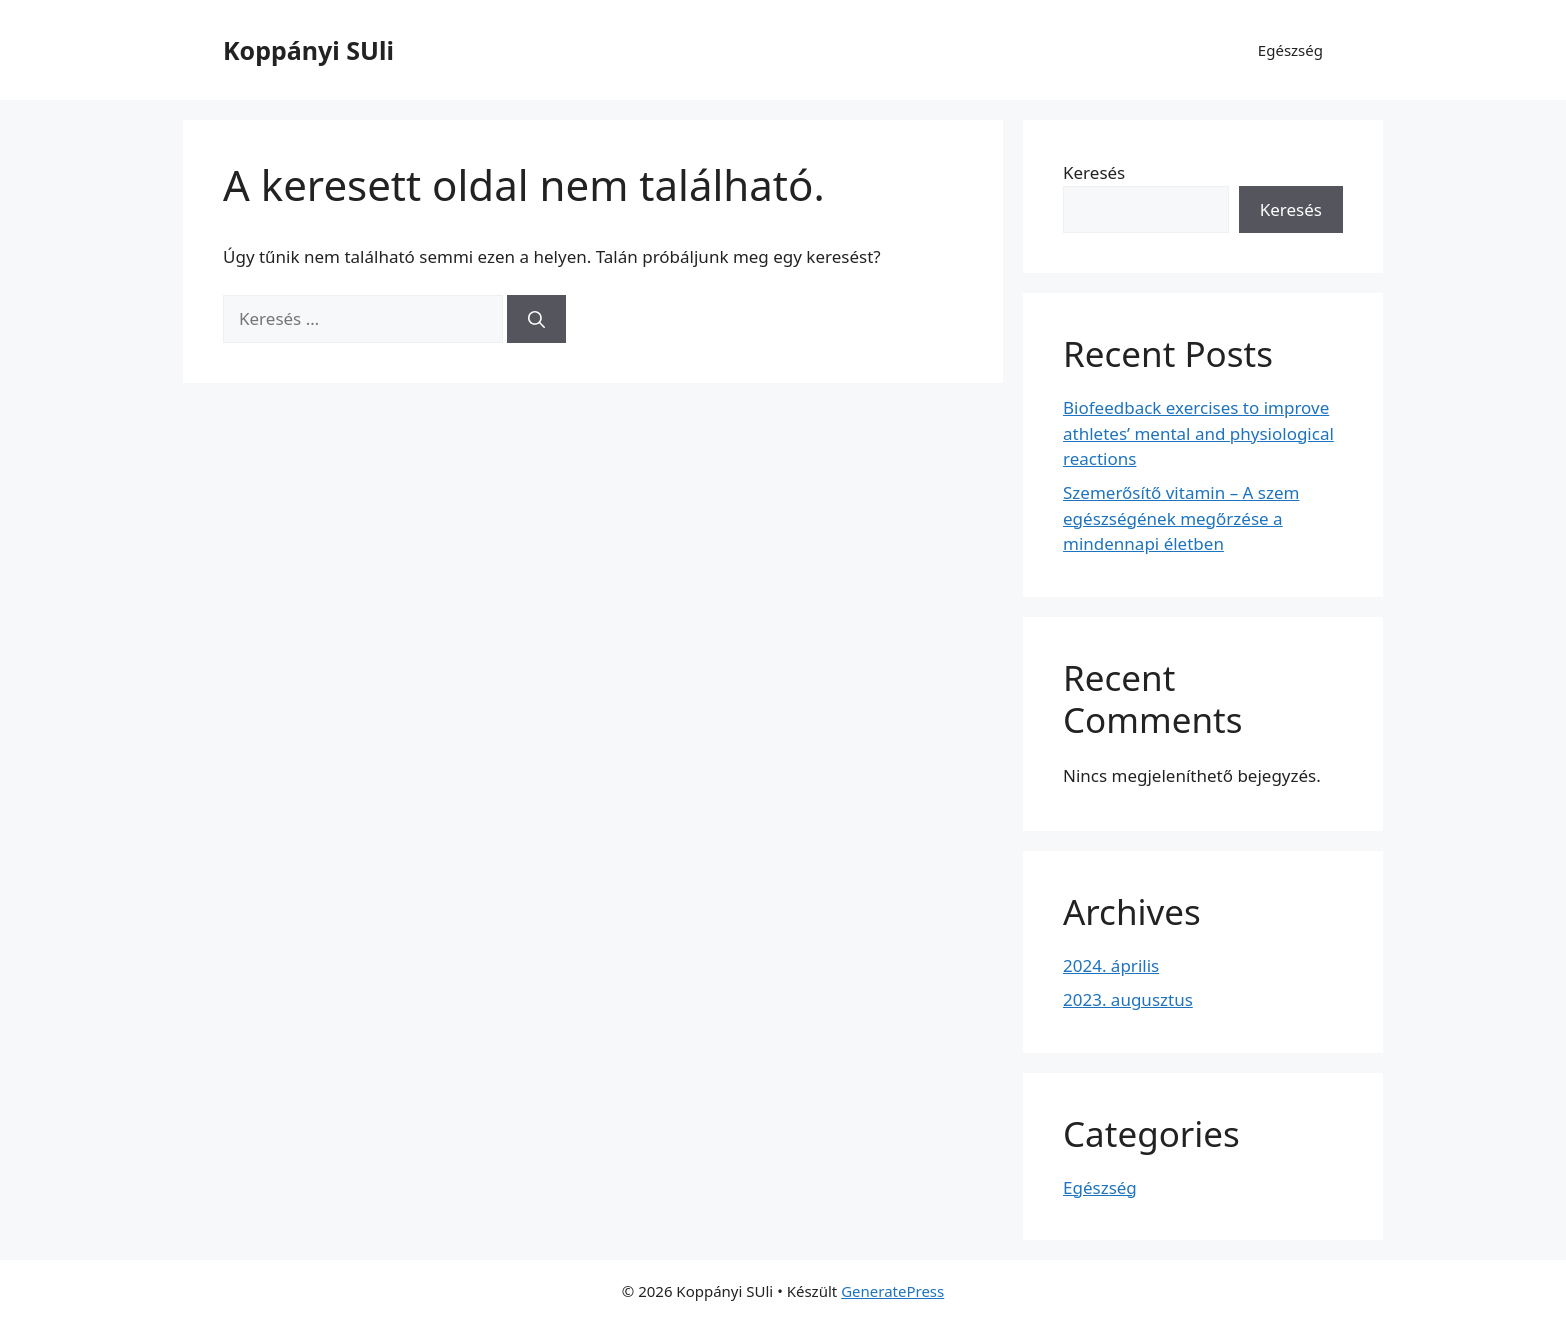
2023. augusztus (1128, 999)
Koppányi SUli (308, 50)
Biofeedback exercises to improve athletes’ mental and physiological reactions (1198, 433)
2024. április (1111, 965)
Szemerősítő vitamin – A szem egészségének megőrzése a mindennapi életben (1181, 518)
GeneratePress (892, 1291)
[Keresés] (536, 319)
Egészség (1290, 50)
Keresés (1094, 172)
